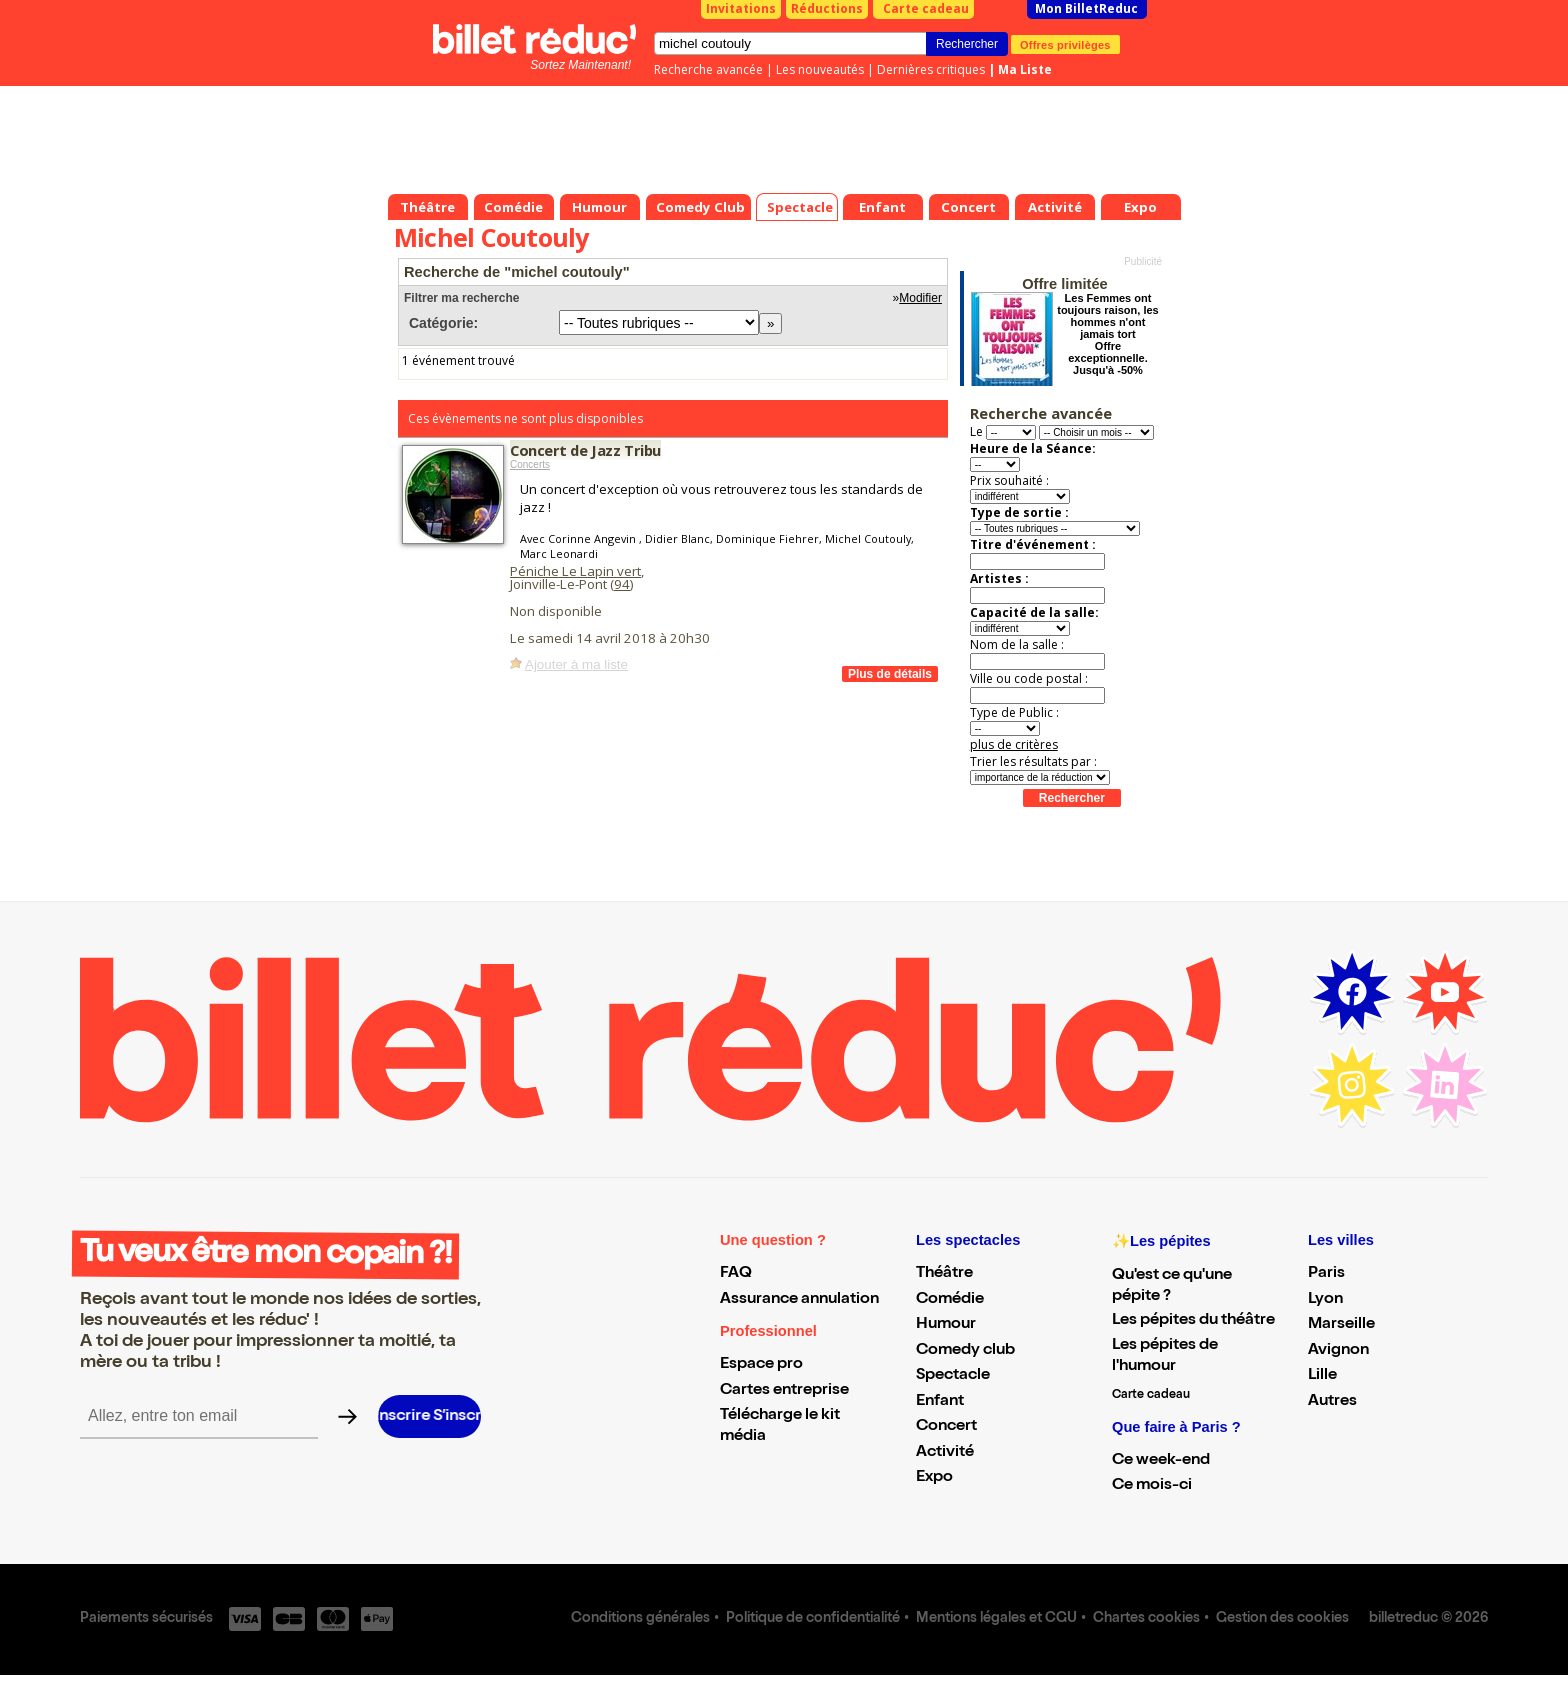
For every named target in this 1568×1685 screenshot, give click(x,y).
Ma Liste (1025, 69)
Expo (934, 1478)
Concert (946, 1427)
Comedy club (965, 1351)
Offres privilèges (1065, 44)
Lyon (1325, 1300)
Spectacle (953, 1376)
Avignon (1338, 1351)
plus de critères (1014, 744)
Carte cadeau (926, 8)
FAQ (736, 1274)
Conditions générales (640, 1619)
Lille (1322, 1376)
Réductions (827, 8)
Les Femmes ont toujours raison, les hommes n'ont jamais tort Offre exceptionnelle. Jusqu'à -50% (1107, 334)
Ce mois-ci (1152, 1486)
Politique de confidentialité (813, 1619)
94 (622, 584)
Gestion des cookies (1282, 1619)
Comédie (950, 1300)
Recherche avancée (708, 69)
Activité (945, 1453)
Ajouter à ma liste (576, 664)
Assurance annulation (799, 1300)
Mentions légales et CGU (996, 1619)
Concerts (530, 464)
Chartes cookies (1146, 1619)
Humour (946, 1325)
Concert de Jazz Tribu (585, 450)
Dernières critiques (931, 69)
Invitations (741, 8)
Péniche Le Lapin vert (575, 571)
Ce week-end (1161, 1461)
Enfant (940, 1402)
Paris (1326, 1274)
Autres (1332, 1402)
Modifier (920, 298)
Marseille (1341, 1325)
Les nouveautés (820, 69)
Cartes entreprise (784, 1391)
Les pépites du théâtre (1193, 1321)
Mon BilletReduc (1086, 8)
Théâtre (944, 1274)
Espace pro (761, 1365)
